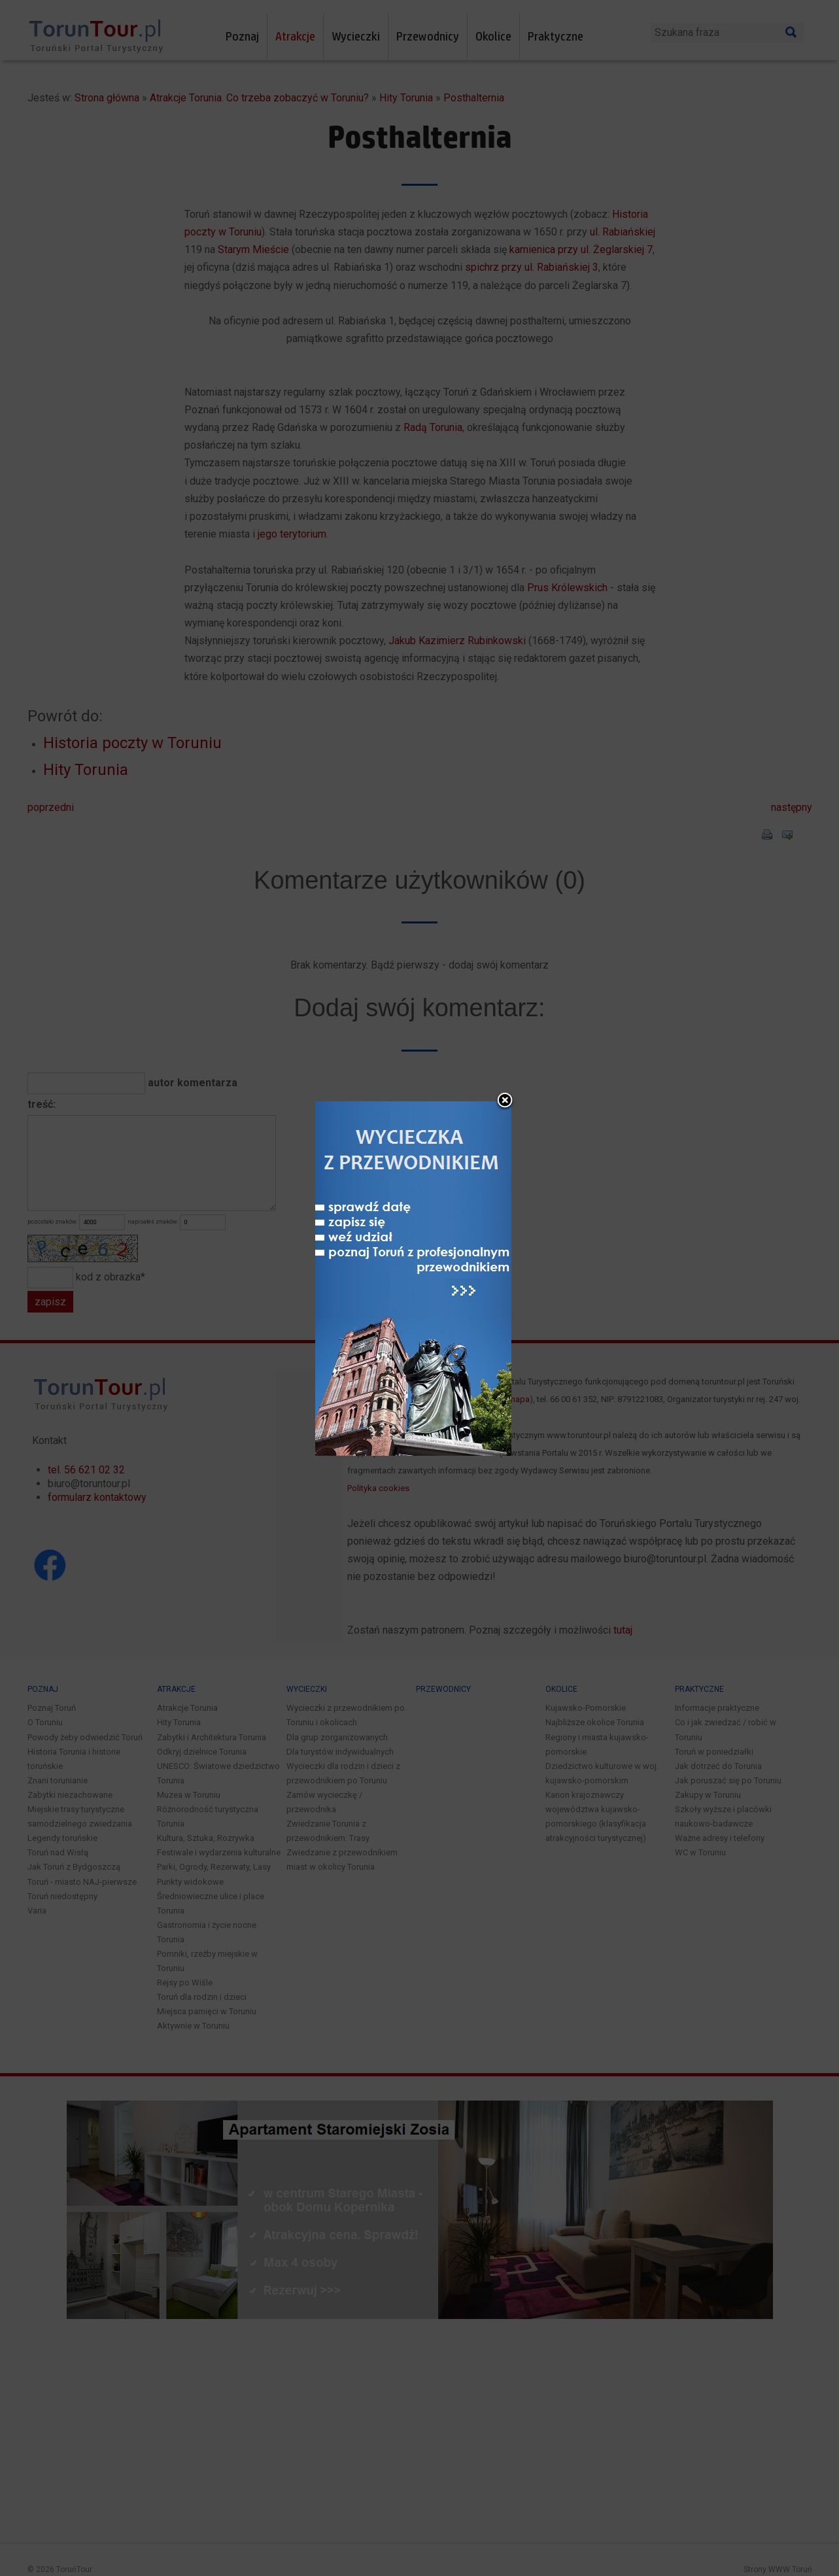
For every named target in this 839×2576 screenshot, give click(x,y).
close (505, 1015)
